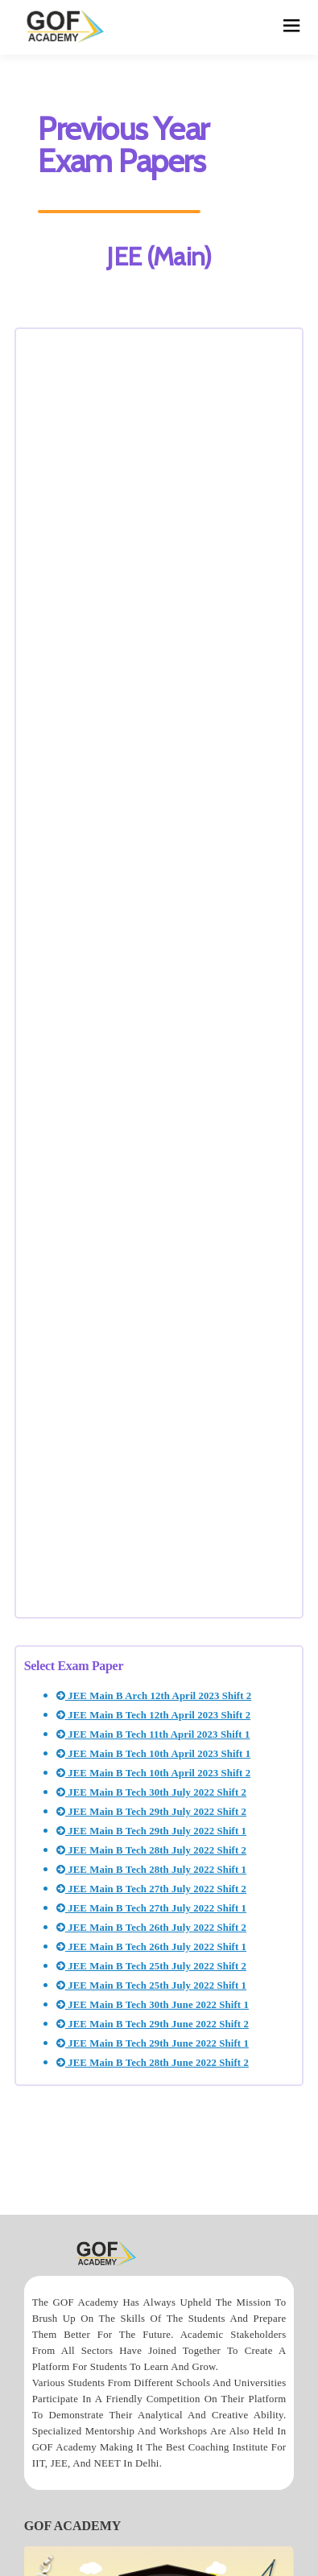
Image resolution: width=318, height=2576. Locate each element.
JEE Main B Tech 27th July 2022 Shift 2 (151, 1889)
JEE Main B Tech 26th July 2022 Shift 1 (151, 1947)
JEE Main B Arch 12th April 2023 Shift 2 (154, 1696)
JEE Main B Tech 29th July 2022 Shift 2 (151, 1811)
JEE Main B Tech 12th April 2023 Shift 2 (153, 1715)
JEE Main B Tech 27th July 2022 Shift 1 (151, 1908)
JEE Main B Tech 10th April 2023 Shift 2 (153, 1773)
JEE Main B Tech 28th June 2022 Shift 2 (152, 2062)
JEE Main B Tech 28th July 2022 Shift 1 (151, 1869)
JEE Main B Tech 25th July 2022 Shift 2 (151, 1966)
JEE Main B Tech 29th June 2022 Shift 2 (152, 2024)
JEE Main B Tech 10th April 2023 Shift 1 (153, 1753)
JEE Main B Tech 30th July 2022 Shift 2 (151, 1792)
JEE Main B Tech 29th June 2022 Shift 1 (152, 2043)
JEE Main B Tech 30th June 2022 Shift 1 (152, 2004)
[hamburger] (292, 27)
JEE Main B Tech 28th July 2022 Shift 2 (151, 1850)
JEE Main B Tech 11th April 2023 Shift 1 (153, 1734)
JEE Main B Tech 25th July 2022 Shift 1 (151, 1985)
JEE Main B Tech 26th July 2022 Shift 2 (151, 1927)
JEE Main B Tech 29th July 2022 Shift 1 (151, 1831)
